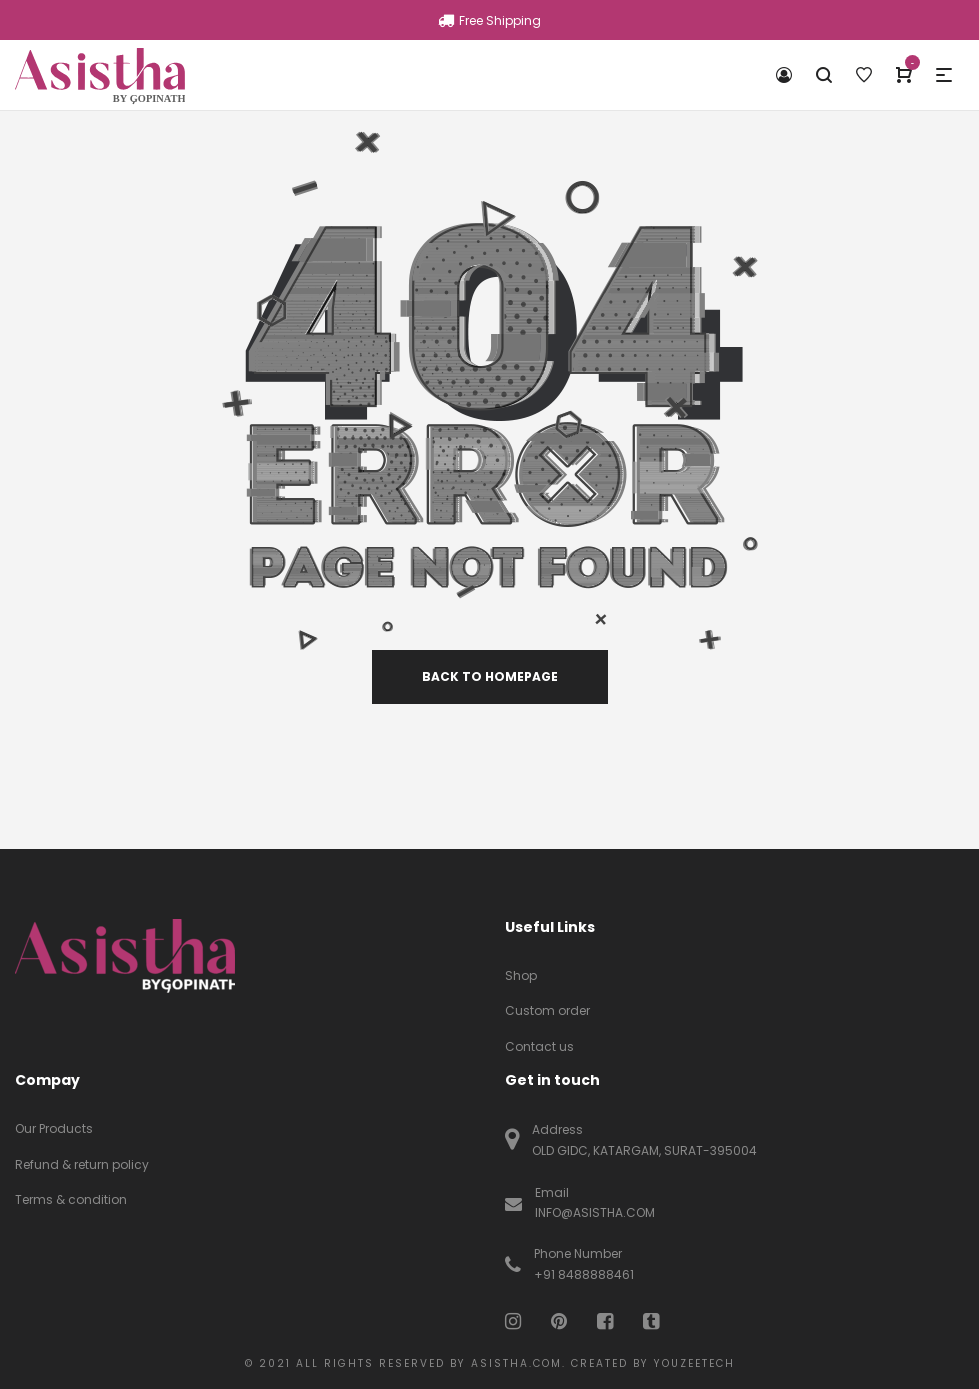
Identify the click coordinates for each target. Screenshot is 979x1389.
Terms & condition (71, 1199)
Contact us (539, 1046)
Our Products (54, 1128)
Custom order (547, 1010)
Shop (521, 975)
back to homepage (490, 676)
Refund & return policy (82, 1164)
